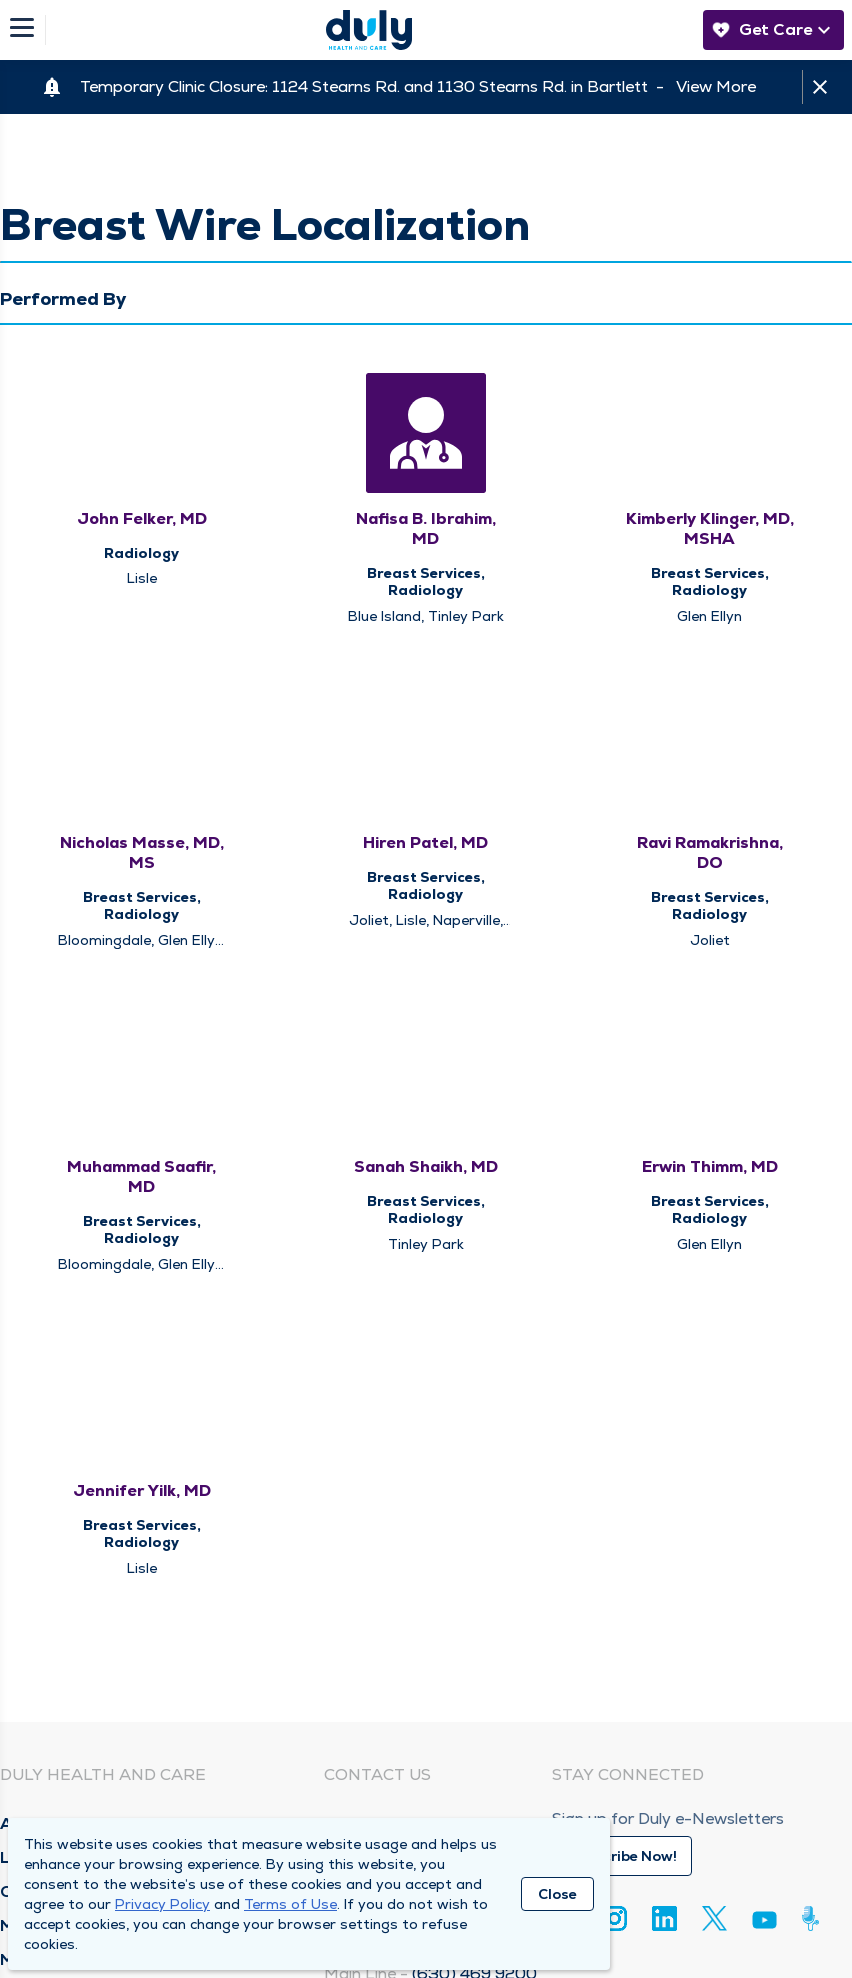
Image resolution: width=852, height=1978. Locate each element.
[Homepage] (369, 30)
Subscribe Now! (622, 1856)
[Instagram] (614, 1918)
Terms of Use (290, 1904)
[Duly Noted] (814, 1918)
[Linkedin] (664, 1918)
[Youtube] (764, 1923)
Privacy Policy (162, 1904)
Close (557, 1894)
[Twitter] (714, 1918)
